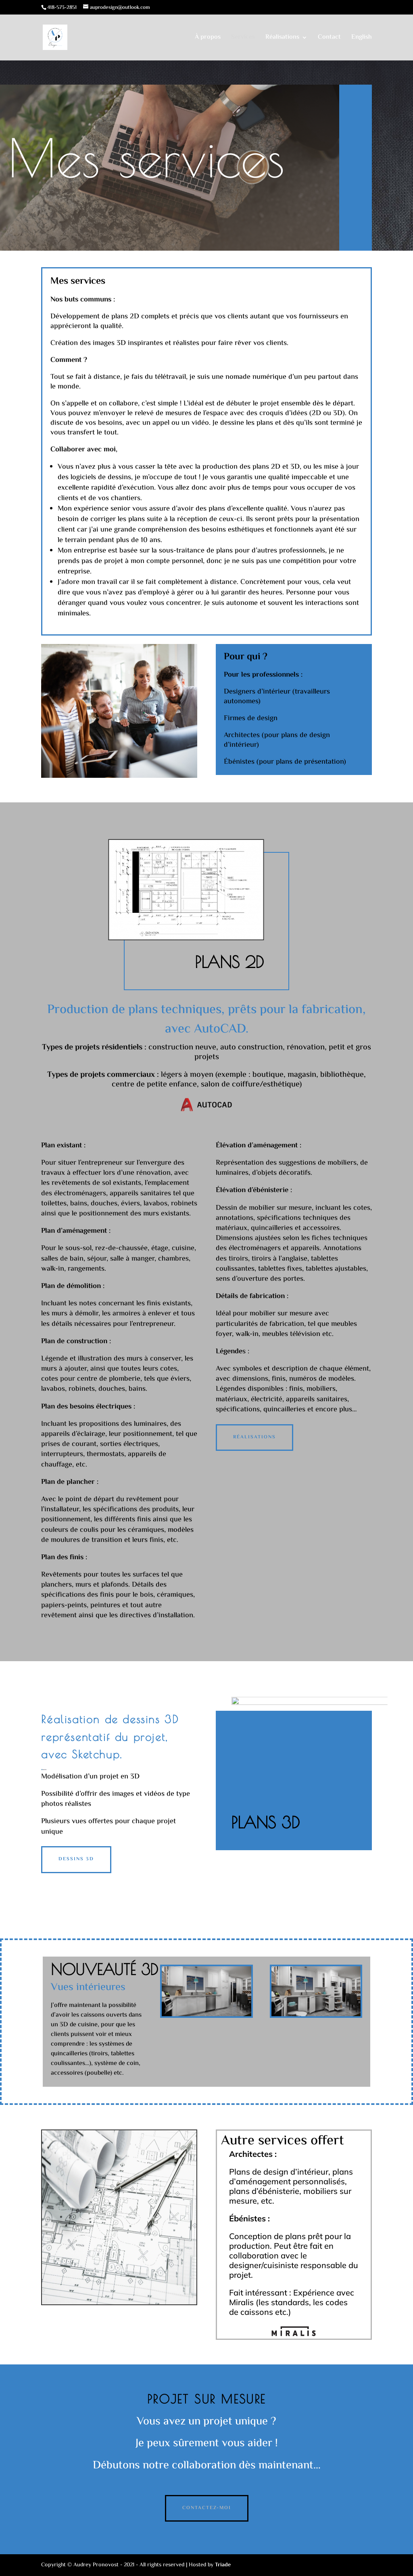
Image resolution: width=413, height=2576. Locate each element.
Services (243, 38)
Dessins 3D (76, 1859)
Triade (223, 2565)
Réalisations (282, 38)
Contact (329, 38)
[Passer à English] (361, 47)
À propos (208, 38)
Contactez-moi (206, 2508)
